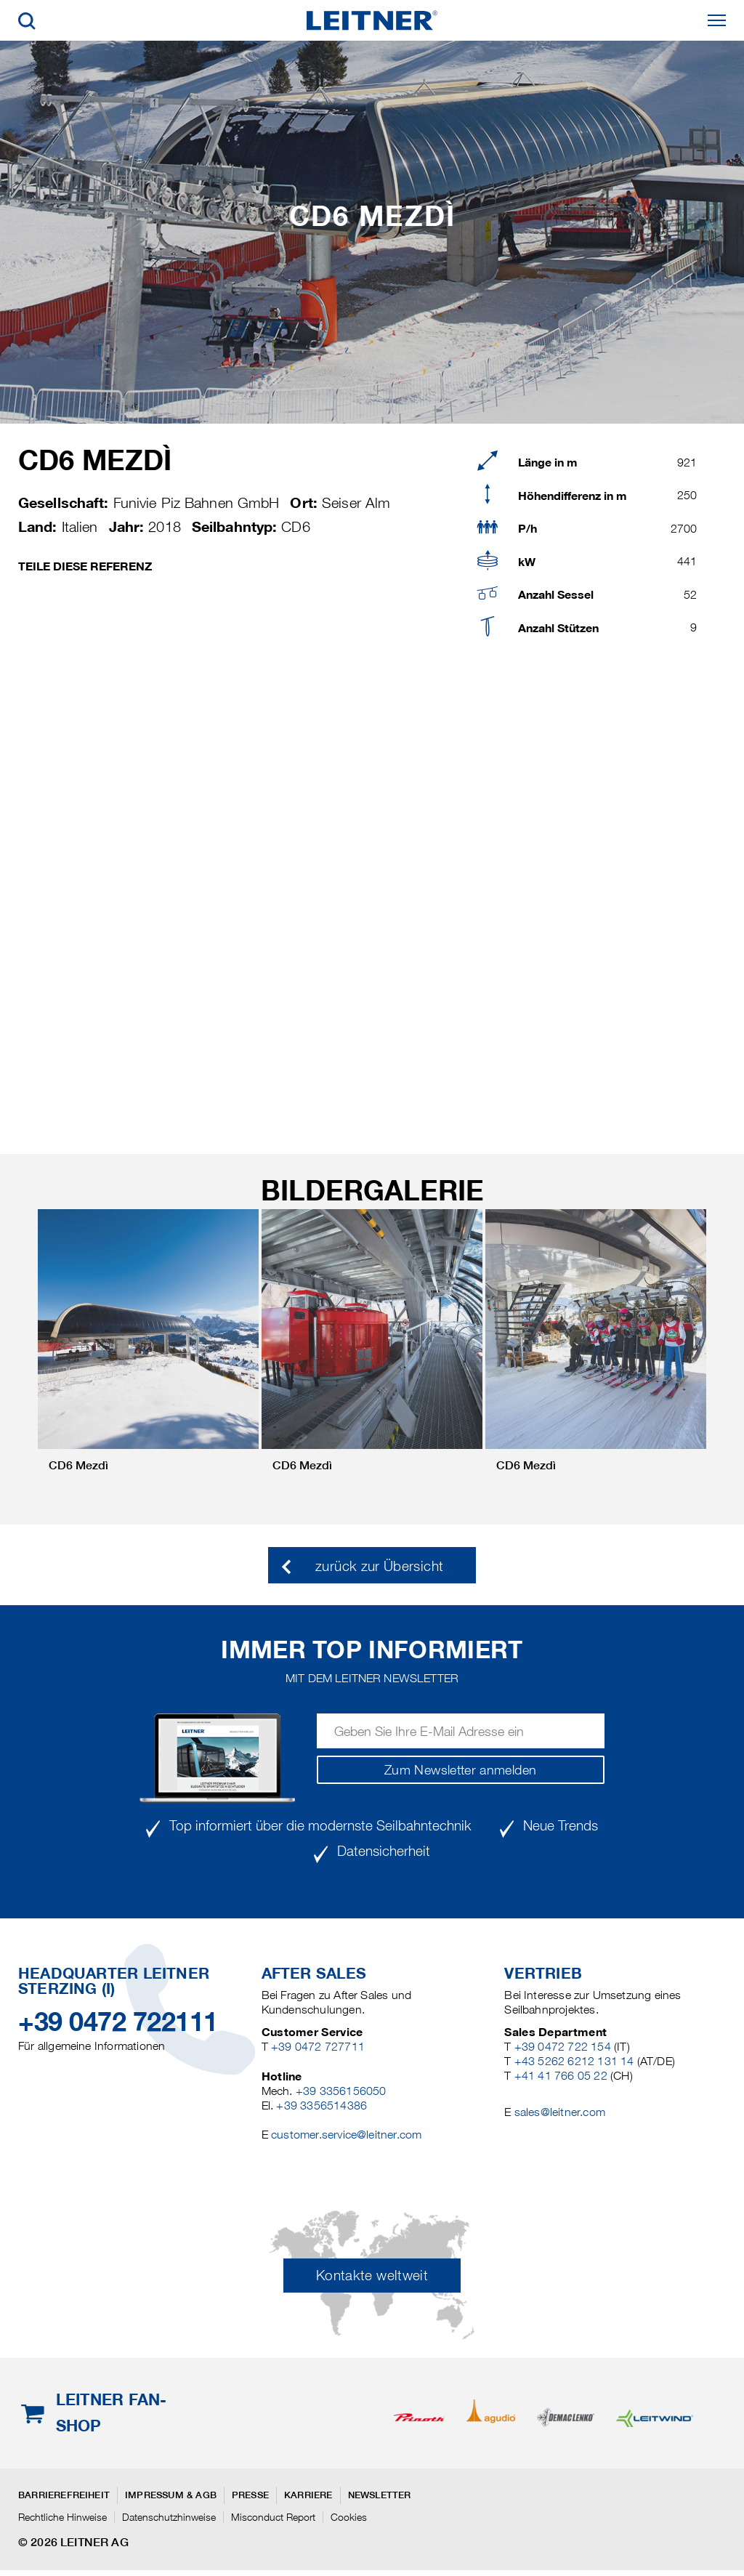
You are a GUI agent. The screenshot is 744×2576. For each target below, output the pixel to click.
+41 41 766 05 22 (560, 2076)
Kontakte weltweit (372, 2275)
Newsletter (379, 2495)
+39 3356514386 (321, 2105)
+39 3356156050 (341, 2091)
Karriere (308, 2495)
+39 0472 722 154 (562, 2047)
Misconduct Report (273, 2517)
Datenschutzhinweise (169, 2517)
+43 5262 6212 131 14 (574, 2061)
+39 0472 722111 (118, 2022)
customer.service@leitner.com (346, 2134)
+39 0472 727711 (318, 2047)
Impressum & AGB (171, 2495)
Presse (250, 2495)
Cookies (349, 2517)
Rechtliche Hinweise (62, 2517)
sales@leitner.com (559, 2112)
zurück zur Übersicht (379, 1566)
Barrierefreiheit (64, 2495)
